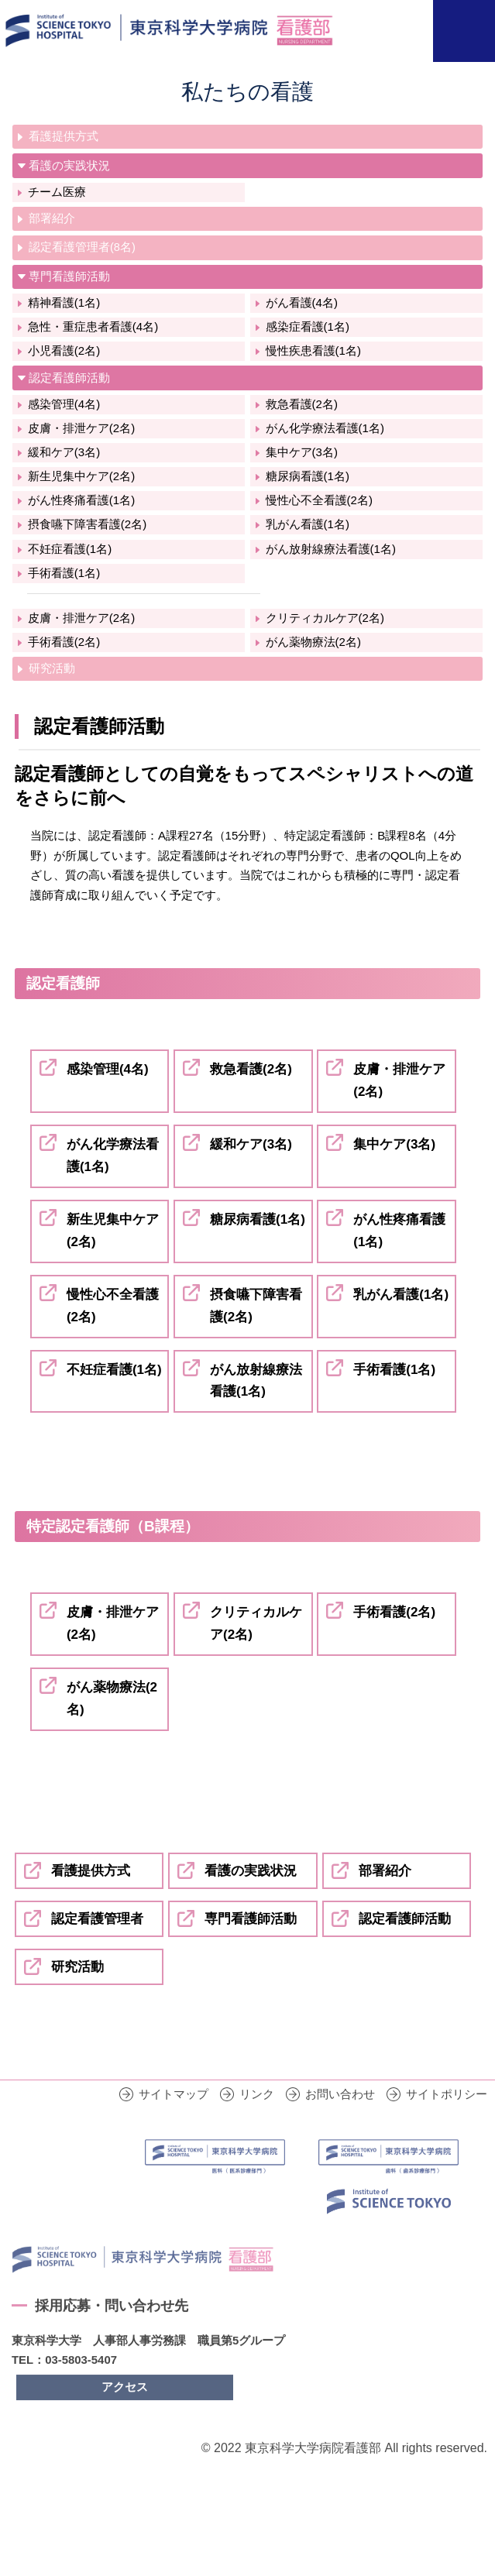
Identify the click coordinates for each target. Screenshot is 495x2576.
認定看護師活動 (69, 377)
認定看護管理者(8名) (82, 246)
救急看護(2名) (302, 403)
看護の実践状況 (69, 165)
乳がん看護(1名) (307, 524)
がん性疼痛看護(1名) (81, 500)
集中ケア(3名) (302, 452)
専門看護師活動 (69, 276)
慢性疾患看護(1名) (313, 350)
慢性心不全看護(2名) (319, 500)
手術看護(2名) (64, 641)
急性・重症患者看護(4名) (93, 326)
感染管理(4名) (64, 403)
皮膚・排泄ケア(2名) (81, 427)
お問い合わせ (340, 2120)
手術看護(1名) (64, 572)
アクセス (124, 2412)
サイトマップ (173, 2120)
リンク (256, 2120)
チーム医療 (57, 191)
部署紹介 (52, 218)
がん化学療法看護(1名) (325, 427)
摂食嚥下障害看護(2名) (87, 524)
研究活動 (52, 668)
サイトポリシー (446, 2120)
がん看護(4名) (302, 302)
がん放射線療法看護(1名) (331, 548)
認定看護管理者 (97, 1918)
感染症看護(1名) (307, 326)
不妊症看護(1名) (70, 548)
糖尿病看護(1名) (307, 476)
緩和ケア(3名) (64, 452)
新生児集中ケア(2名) (81, 476)
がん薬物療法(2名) (313, 641)
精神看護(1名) (64, 302)
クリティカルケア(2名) (325, 617)
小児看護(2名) (64, 350)
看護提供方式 (63, 136)
